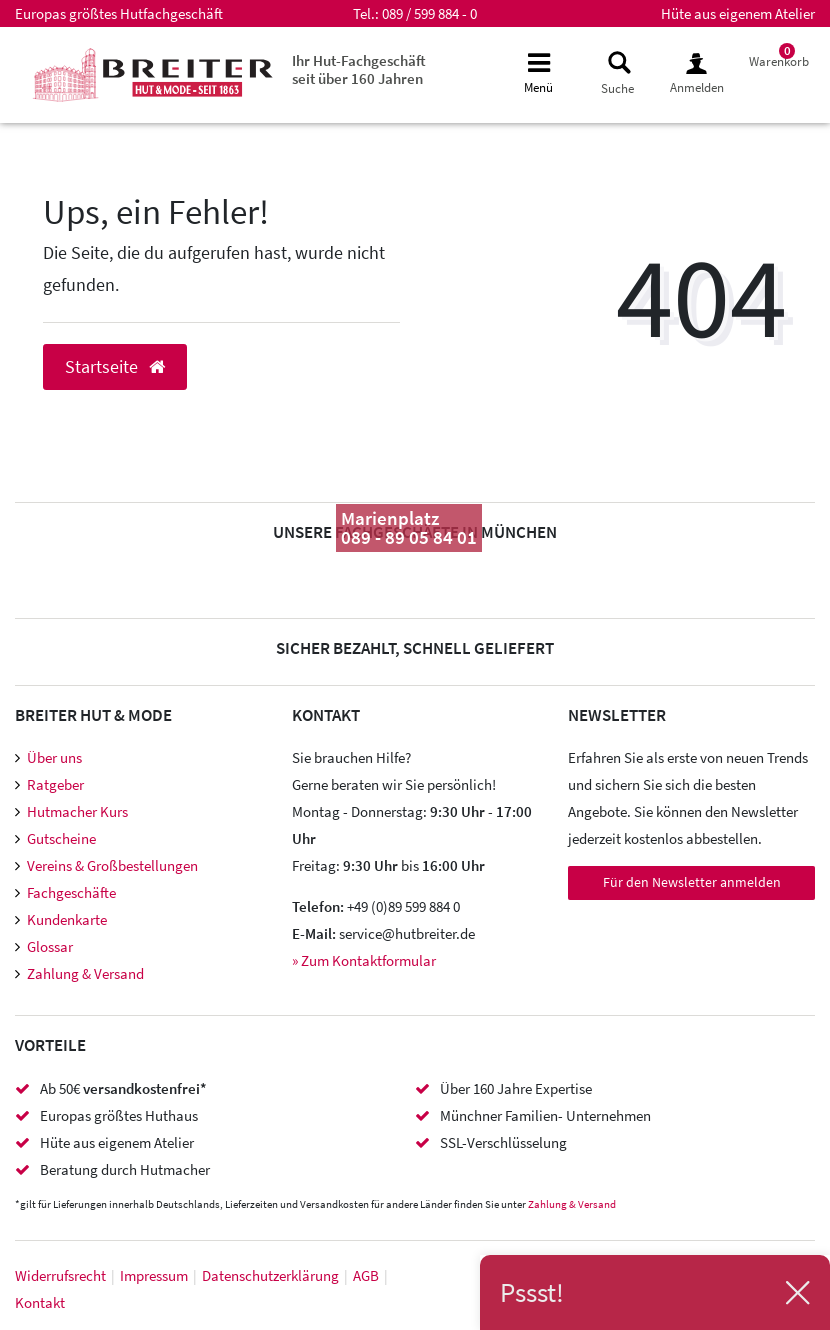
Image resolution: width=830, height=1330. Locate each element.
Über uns (54, 757)
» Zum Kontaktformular (364, 960)
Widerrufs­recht (60, 1275)
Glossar (50, 946)
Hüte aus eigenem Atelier (738, 13)
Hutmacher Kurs (77, 811)
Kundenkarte (67, 919)
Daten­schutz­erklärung (270, 1275)
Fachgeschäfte (71, 892)
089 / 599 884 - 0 (429, 13)
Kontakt (40, 1302)
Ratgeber (55, 784)
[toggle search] (617, 73)
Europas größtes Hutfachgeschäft (119, 13)
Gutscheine (61, 838)
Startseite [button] (115, 367)
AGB (366, 1275)
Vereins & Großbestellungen (112, 865)
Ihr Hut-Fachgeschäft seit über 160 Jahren (359, 69)
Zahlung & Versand (85, 973)
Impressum (154, 1275)
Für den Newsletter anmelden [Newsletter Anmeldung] (692, 882)
